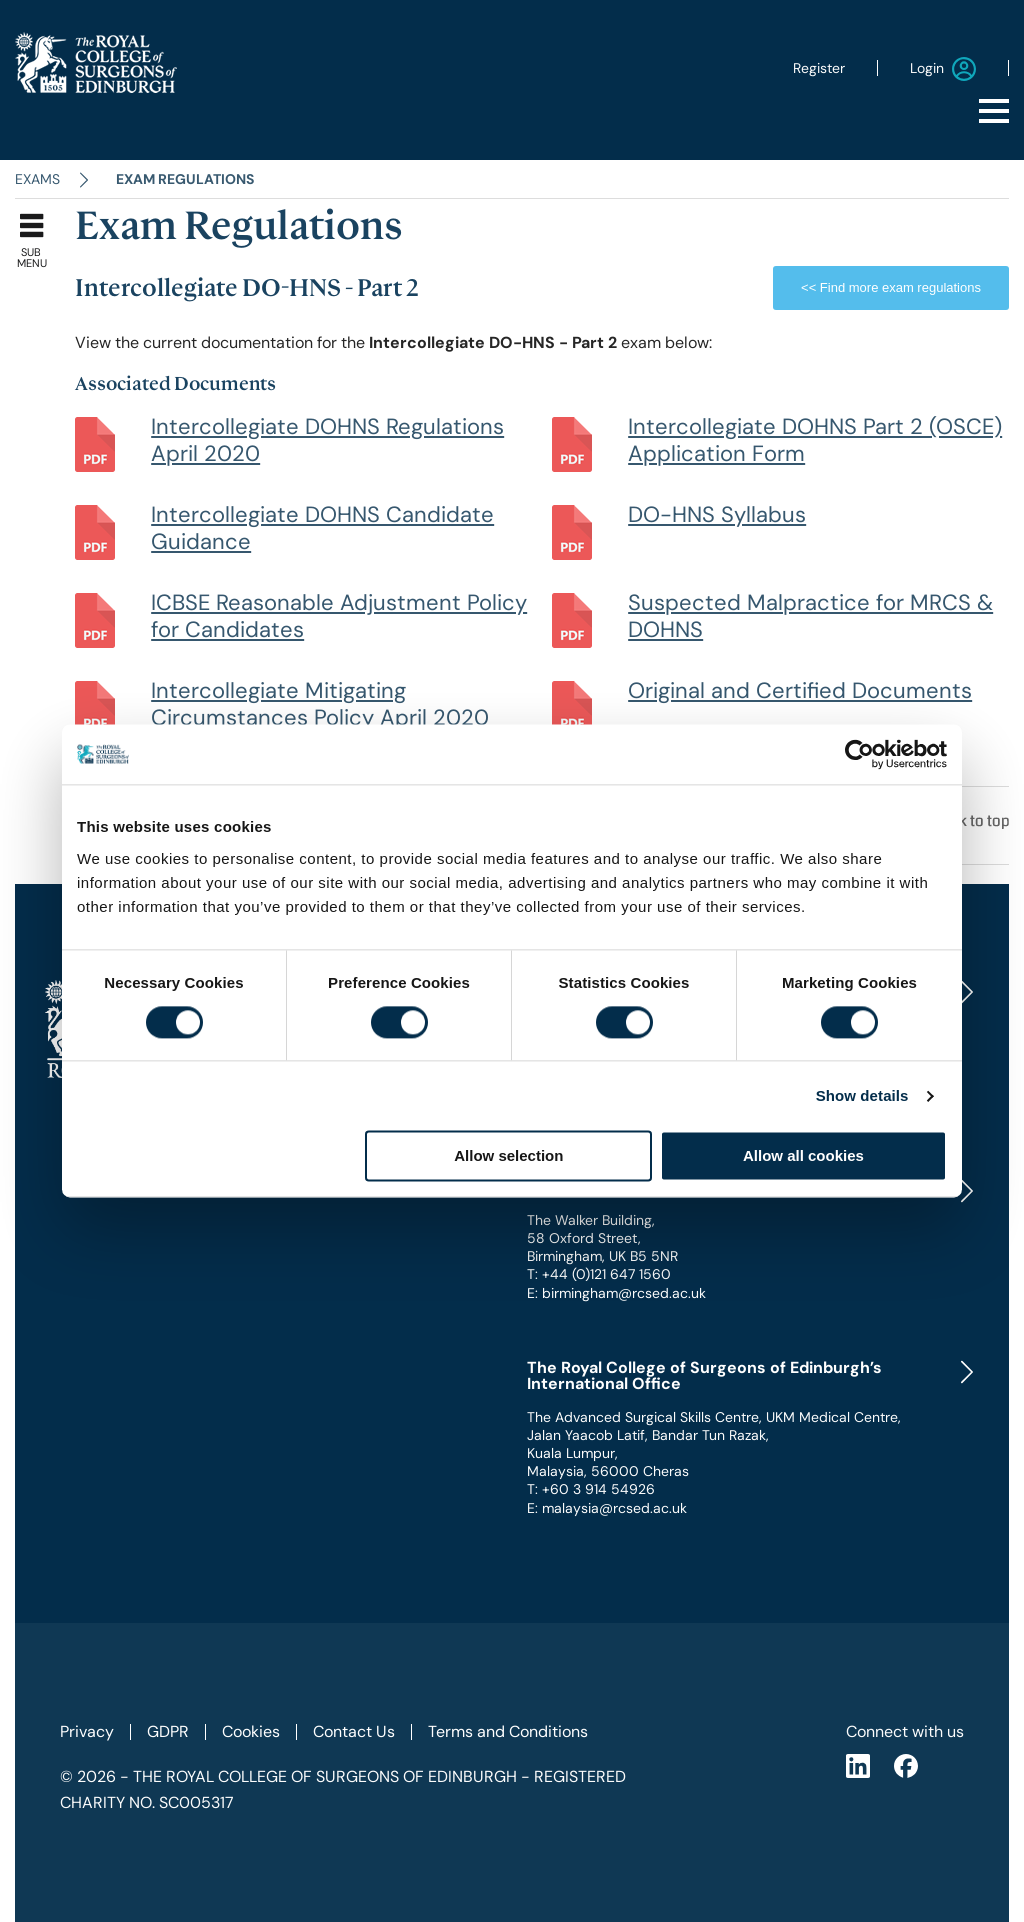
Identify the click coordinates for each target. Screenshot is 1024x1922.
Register (819, 68)
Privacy (87, 1731)
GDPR (168, 1731)
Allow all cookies (803, 1156)
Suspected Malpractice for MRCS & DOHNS (810, 616)
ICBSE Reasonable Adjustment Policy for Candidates (339, 616)
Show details (862, 1095)
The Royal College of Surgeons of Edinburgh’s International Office (704, 1376)
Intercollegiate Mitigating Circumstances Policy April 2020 (320, 704)
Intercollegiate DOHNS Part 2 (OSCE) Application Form (815, 440)
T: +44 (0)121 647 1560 (599, 1274)
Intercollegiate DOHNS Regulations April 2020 (327, 440)
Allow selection (508, 1156)
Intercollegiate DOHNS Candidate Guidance (322, 528)
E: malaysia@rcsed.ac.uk (607, 1508)
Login (943, 69)
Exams (37, 179)
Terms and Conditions (508, 1731)
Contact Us (354, 1731)
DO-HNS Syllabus (717, 514)
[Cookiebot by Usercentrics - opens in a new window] (859, 754)
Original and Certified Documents (800, 690)
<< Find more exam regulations (891, 287)
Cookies (251, 1731)
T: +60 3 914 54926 (591, 1489)
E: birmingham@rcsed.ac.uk (616, 1293)
